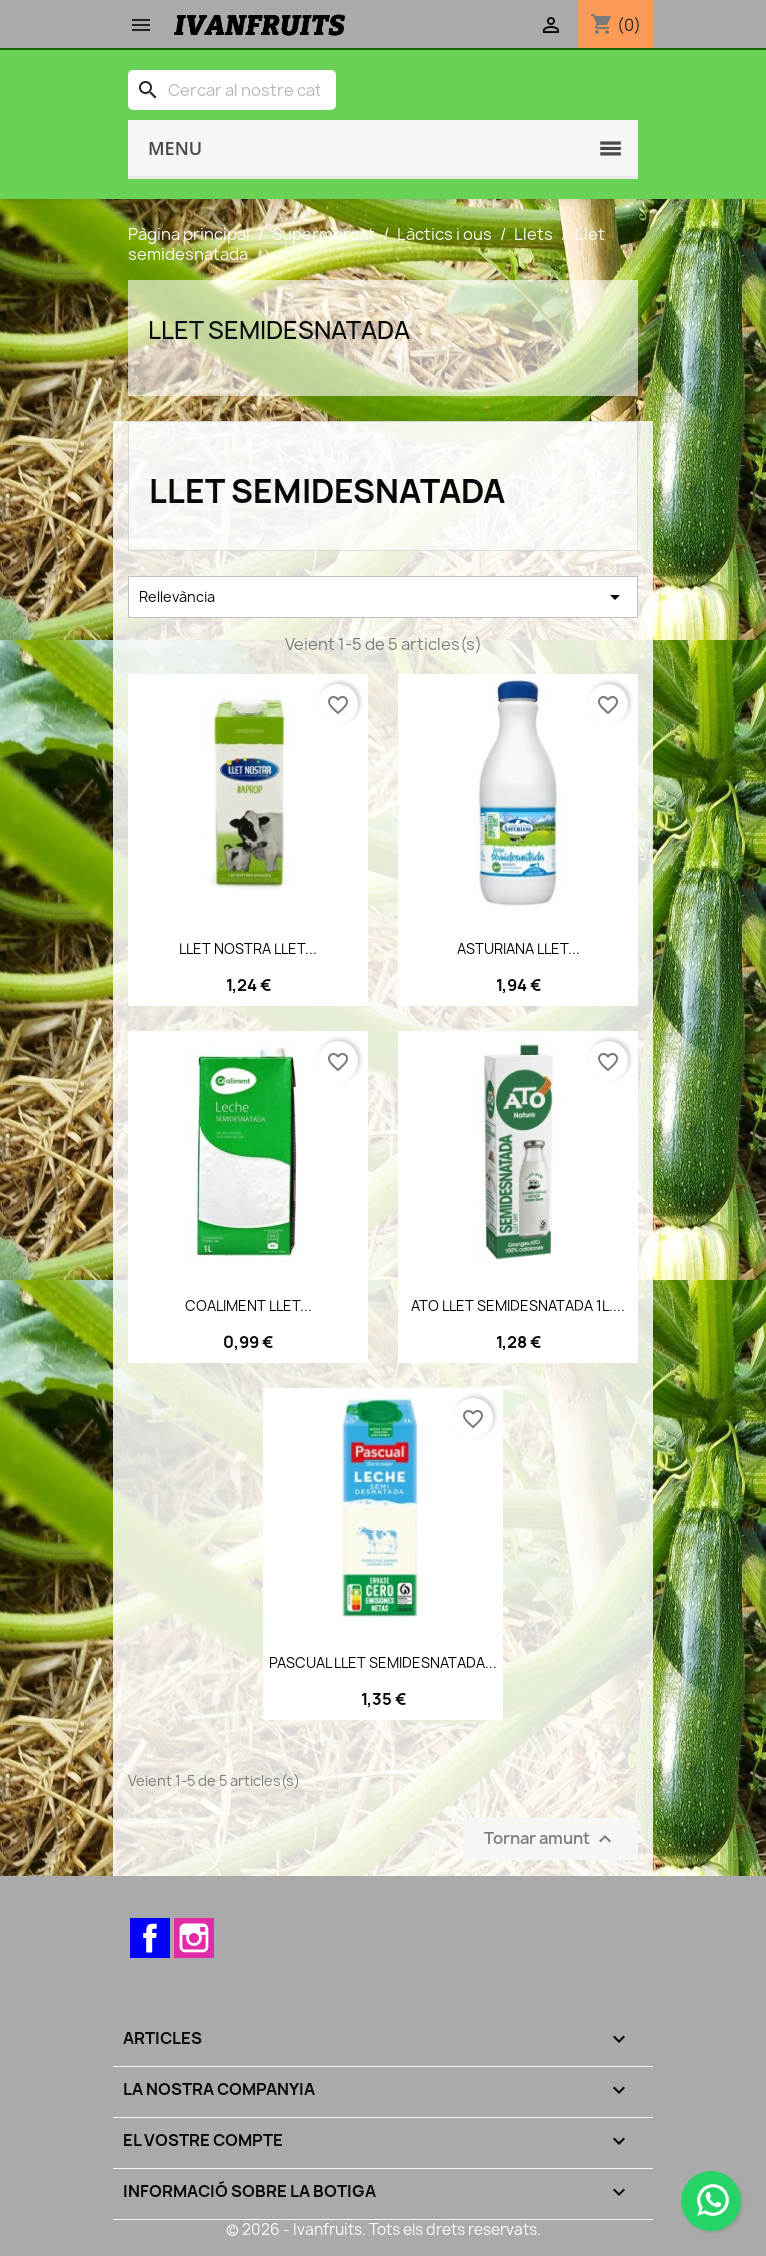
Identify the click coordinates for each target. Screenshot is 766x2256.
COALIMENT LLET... (248, 1305)
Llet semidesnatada (279, 330)
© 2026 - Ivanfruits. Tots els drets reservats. (383, 2229)
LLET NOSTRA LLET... (248, 948)
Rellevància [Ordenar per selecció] (383, 597)
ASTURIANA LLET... (518, 948)
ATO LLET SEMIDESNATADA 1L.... (518, 1305)
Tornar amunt (550, 1839)
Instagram (194, 1938)
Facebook (150, 1938)
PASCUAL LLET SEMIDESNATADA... (383, 1662)
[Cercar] (232, 90)
